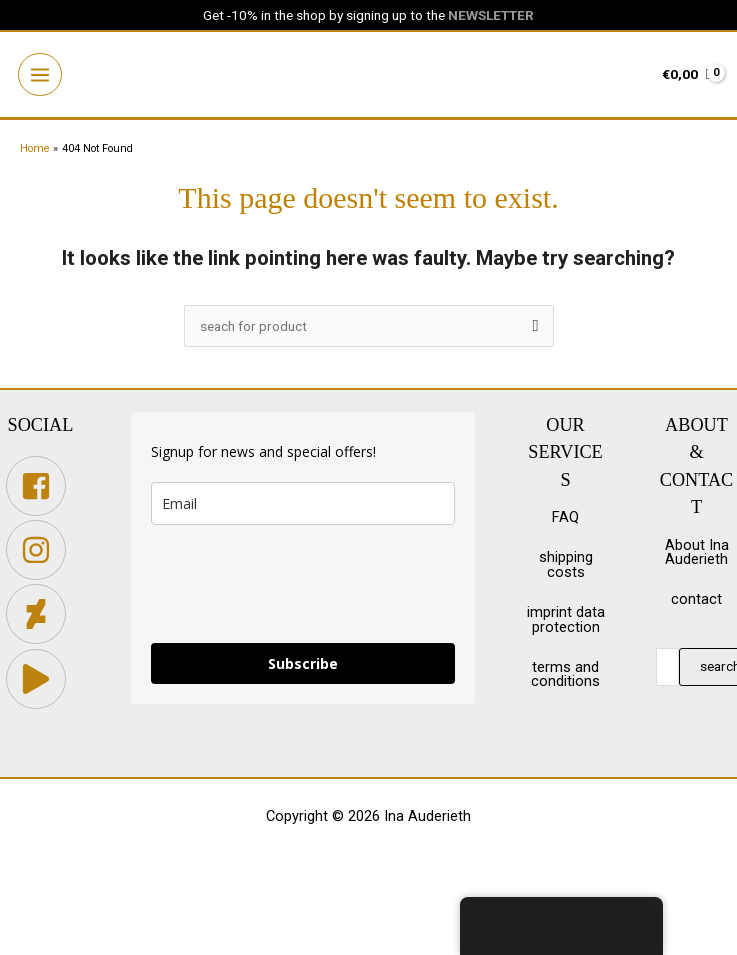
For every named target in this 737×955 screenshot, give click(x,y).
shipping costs (566, 568)
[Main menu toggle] (41, 76)
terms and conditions (565, 677)
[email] (303, 506)
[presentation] (303, 587)
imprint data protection (566, 623)
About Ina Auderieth (697, 555)
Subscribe (303, 666)
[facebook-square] (40, 489)
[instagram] (40, 553)
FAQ (565, 521)
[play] (40, 682)
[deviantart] (40, 618)
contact (696, 603)
